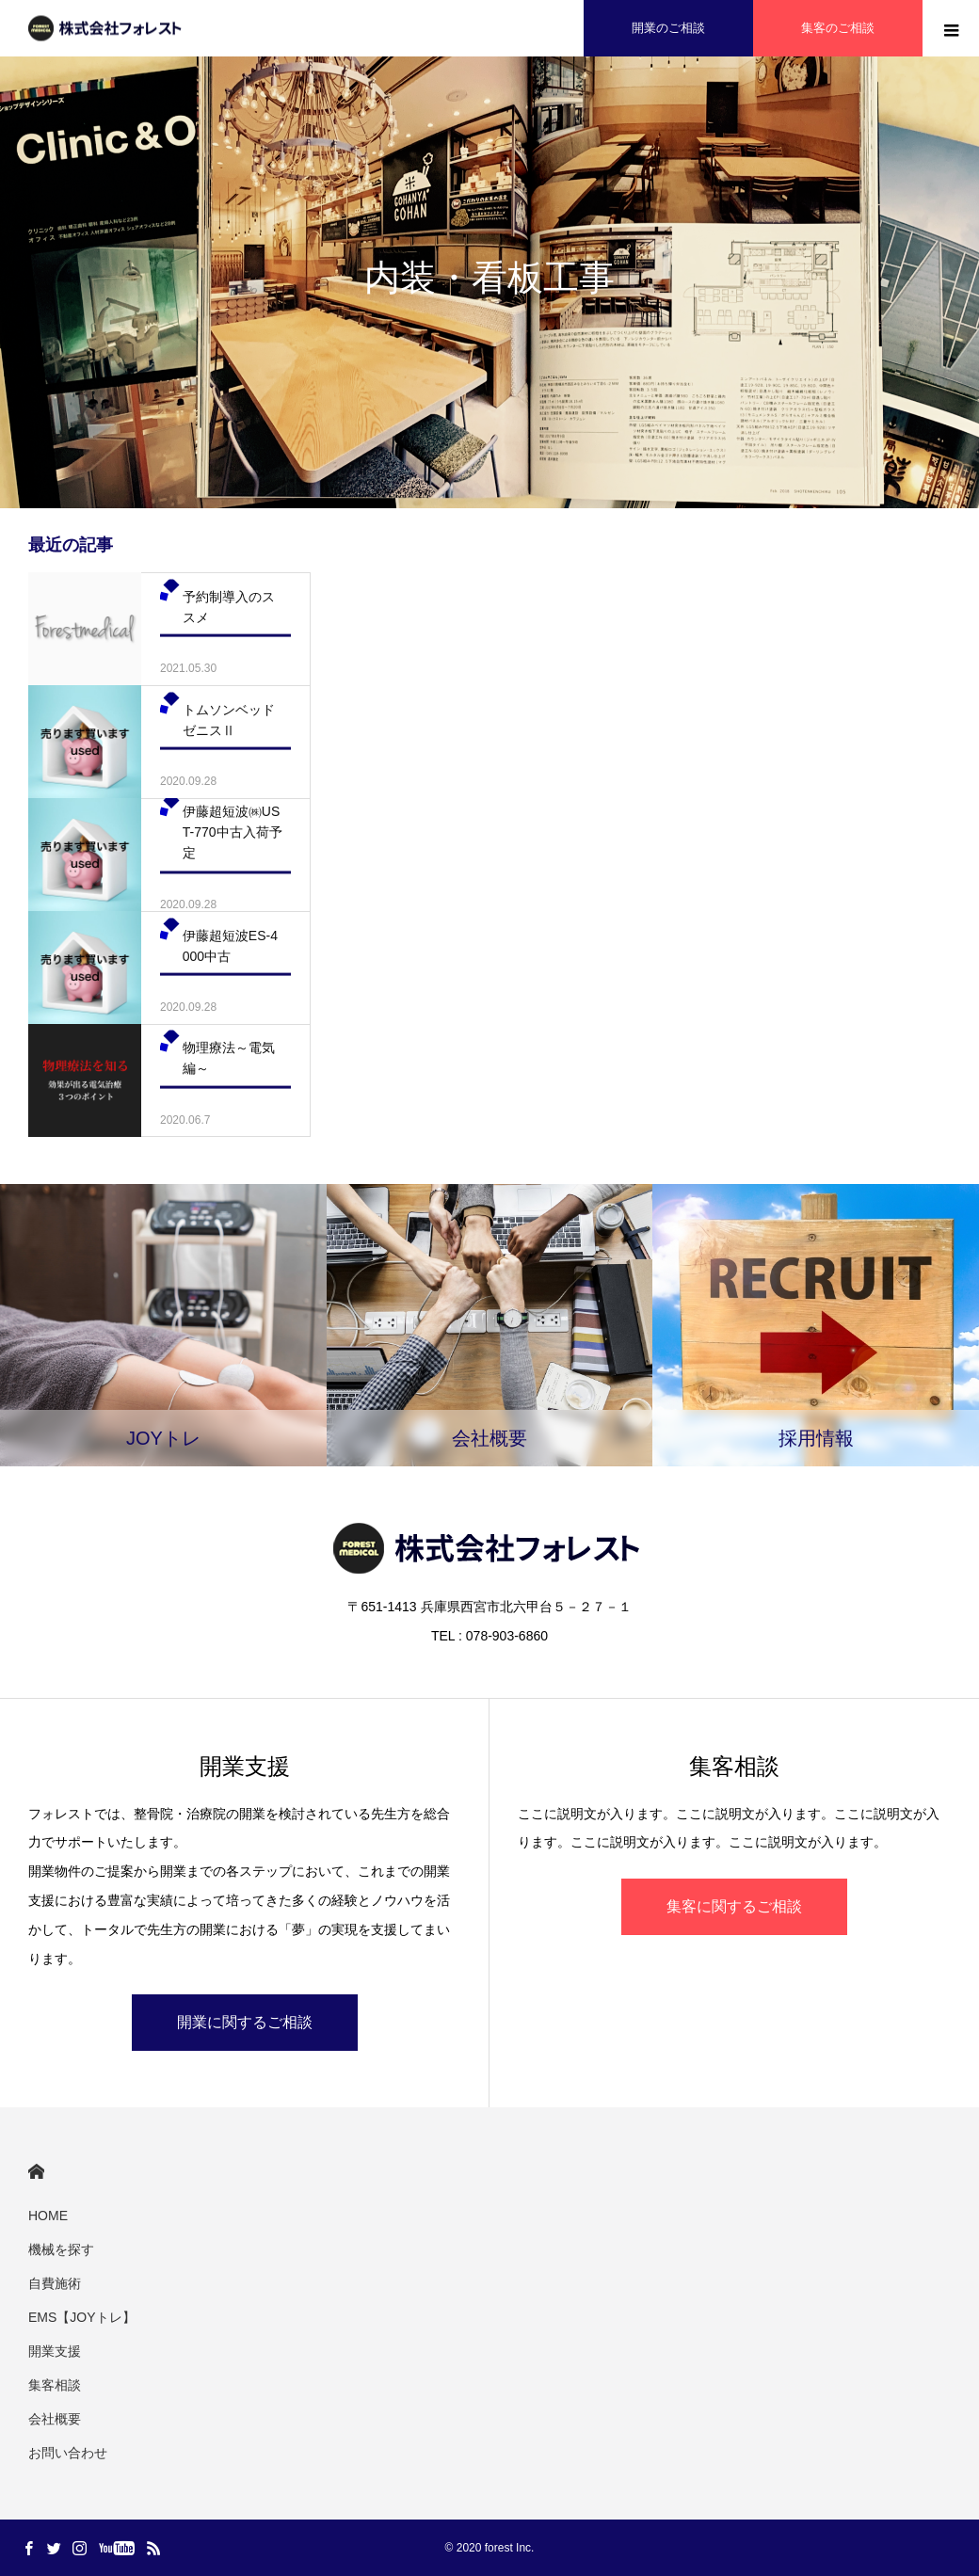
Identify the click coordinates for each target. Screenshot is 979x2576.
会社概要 (54, 2418)
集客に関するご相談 (734, 1906)
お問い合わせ (67, 2452)
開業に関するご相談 (245, 2022)
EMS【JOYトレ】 (82, 2317)
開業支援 (54, 2351)
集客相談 (54, 2384)
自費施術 (54, 2283)
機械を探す (61, 2249)
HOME (36, 2172)
